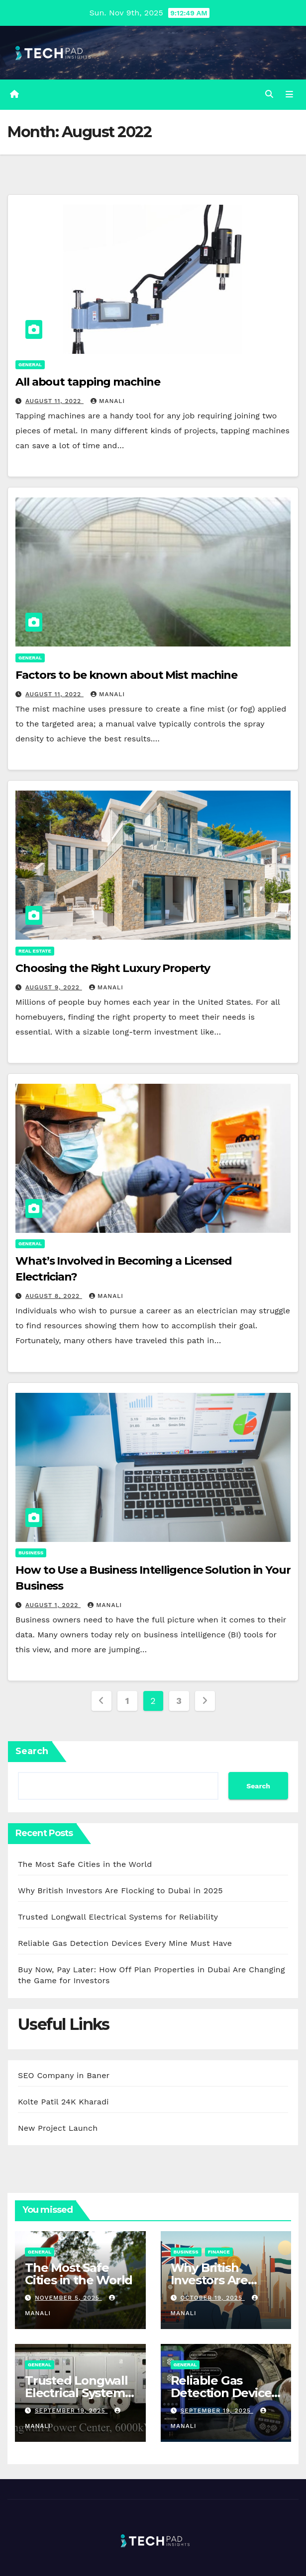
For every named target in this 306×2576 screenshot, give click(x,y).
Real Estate (34, 951)
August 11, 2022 (54, 401)
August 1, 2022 (53, 1605)
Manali (108, 401)
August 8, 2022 (53, 1295)
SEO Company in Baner (63, 2075)
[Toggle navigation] (289, 94)
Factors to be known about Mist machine (126, 675)
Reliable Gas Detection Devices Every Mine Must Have (125, 1943)
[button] (269, 94)
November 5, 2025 (68, 2297)
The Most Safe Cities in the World (85, 1864)
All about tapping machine (87, 382)
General (30, 364)
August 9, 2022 (53, 987)
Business (30, 1552)
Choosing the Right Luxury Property (112, 968)
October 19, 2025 (212, 2297)
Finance (219, 2251)
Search (31, 1751)
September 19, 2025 (71, 2410)
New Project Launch (58, 2128)
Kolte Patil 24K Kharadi (63, 2101)
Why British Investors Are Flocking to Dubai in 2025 (120, 1890)
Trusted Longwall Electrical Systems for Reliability (118, 1917)
